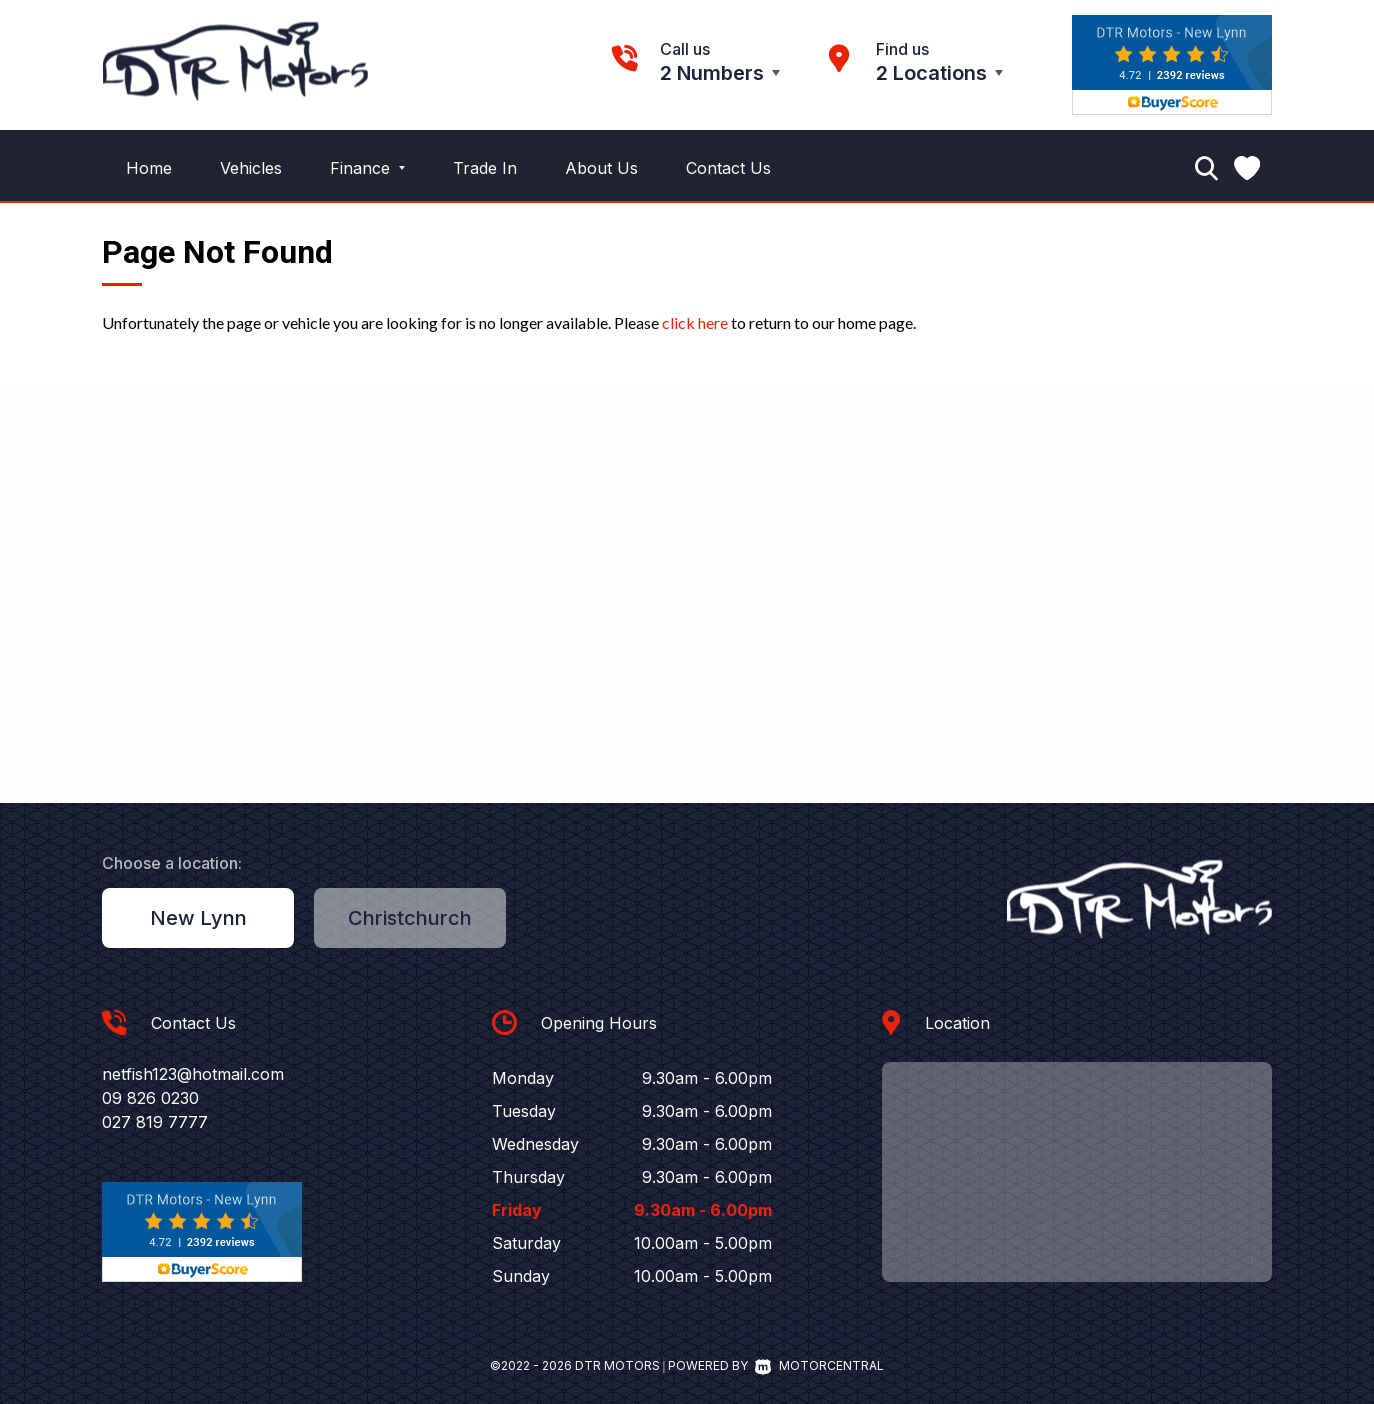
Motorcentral (819, 1365)
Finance (367, 168)
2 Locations (931, 73)
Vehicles (251, 168)
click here (695, 322)
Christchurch (410, 918)
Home (149, 168)
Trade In (485, 168)
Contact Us (728, 168)
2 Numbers (712, 73)
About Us (601, 168)
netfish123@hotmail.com (193, 1074)
